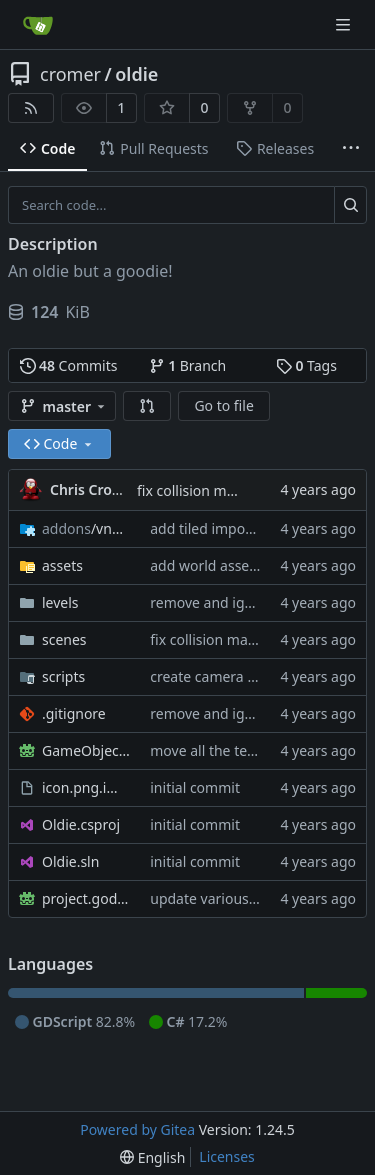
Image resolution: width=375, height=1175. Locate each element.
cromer (70, 74)
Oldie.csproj (81, 824)
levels (60, 602)
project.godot (86, 898)
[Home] (38, 25)
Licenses (227, 1156)
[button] (147, 406)
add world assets (205, 565)
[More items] (351, 149)
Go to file (223, 405)
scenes (64, 639)
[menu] (152, 1157)
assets (62, 565)
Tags (306, 365)
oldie (136, 74)
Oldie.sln (70, 861)
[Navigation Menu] (345, 24)
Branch (188, 365)
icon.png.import (86, 787)
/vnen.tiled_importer (86, 528)
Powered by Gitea (137, 1129)
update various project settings (252, 898)
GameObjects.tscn (86, 750)
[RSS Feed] (31, 108)
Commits (69, 365)
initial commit (195, 787)
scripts (63, 676)
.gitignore (74, 713)
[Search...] (350, 205)
